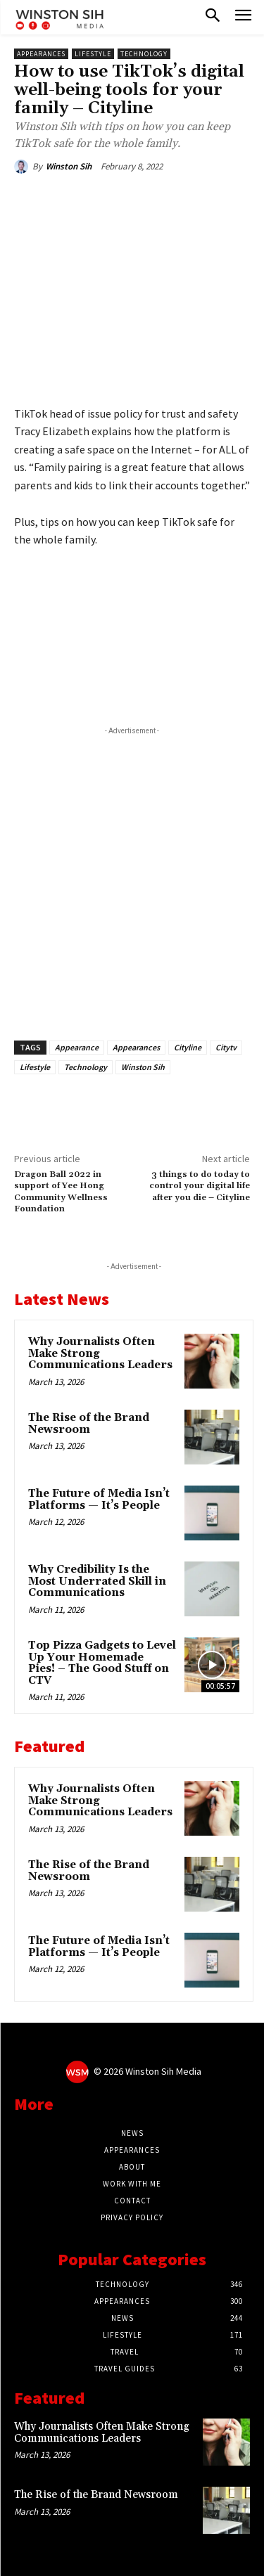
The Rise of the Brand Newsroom (88, 1423)
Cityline (187, 1047)
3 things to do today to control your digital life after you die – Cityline (199, 1186)
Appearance (77, 1047)
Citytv (226, 1047)
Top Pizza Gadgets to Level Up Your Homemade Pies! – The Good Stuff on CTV (102, 1663)
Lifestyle (93, 54)
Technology (144, 54)
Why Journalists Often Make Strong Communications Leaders (101, 2432)
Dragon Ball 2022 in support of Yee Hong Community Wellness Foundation (61, 1191)
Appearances (41, 54)
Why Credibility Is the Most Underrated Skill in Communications (97, 1581)
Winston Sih (69, 166)
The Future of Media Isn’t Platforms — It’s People (99, 1499)
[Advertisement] (132, 875)
